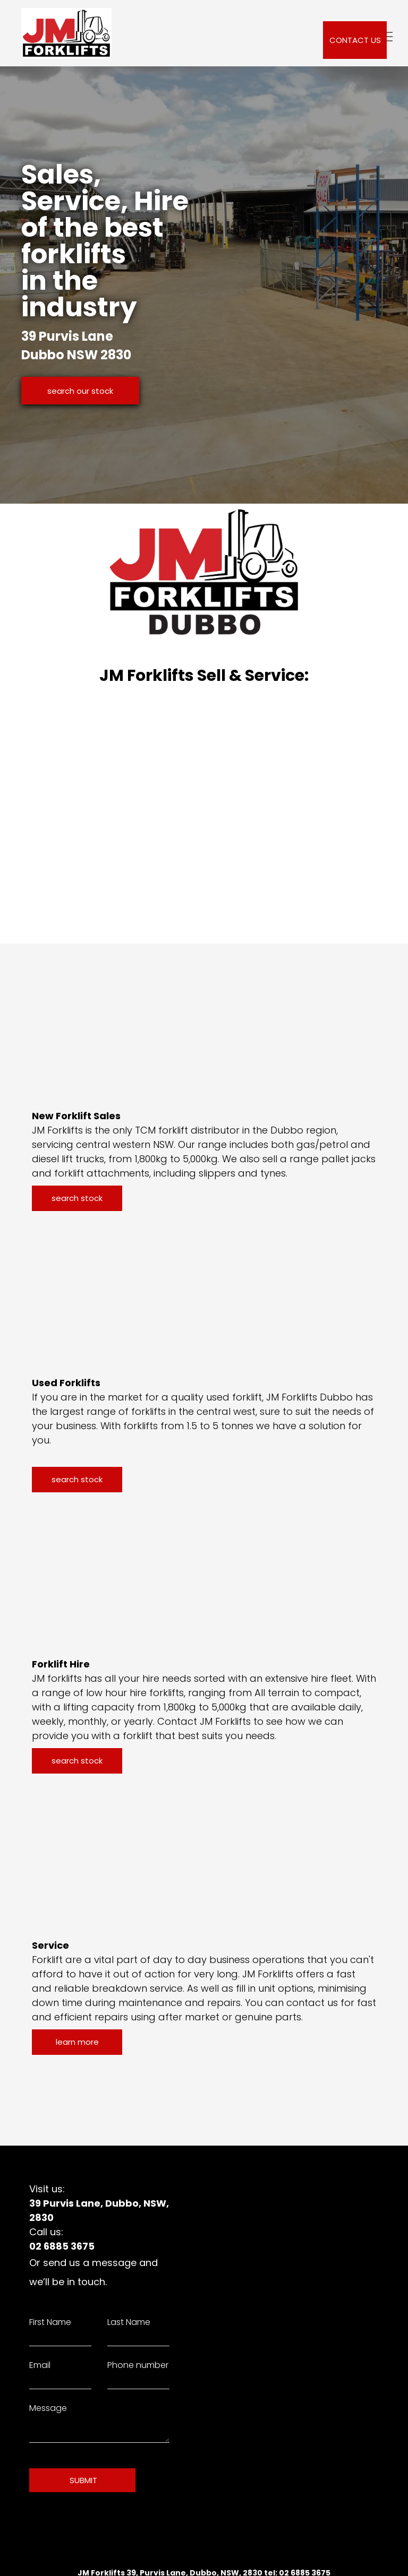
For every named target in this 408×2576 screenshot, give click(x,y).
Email (39, 2365)
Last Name (128, 2322)
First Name (50, 2322)
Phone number (137, 2365)
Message (48, 2408)
